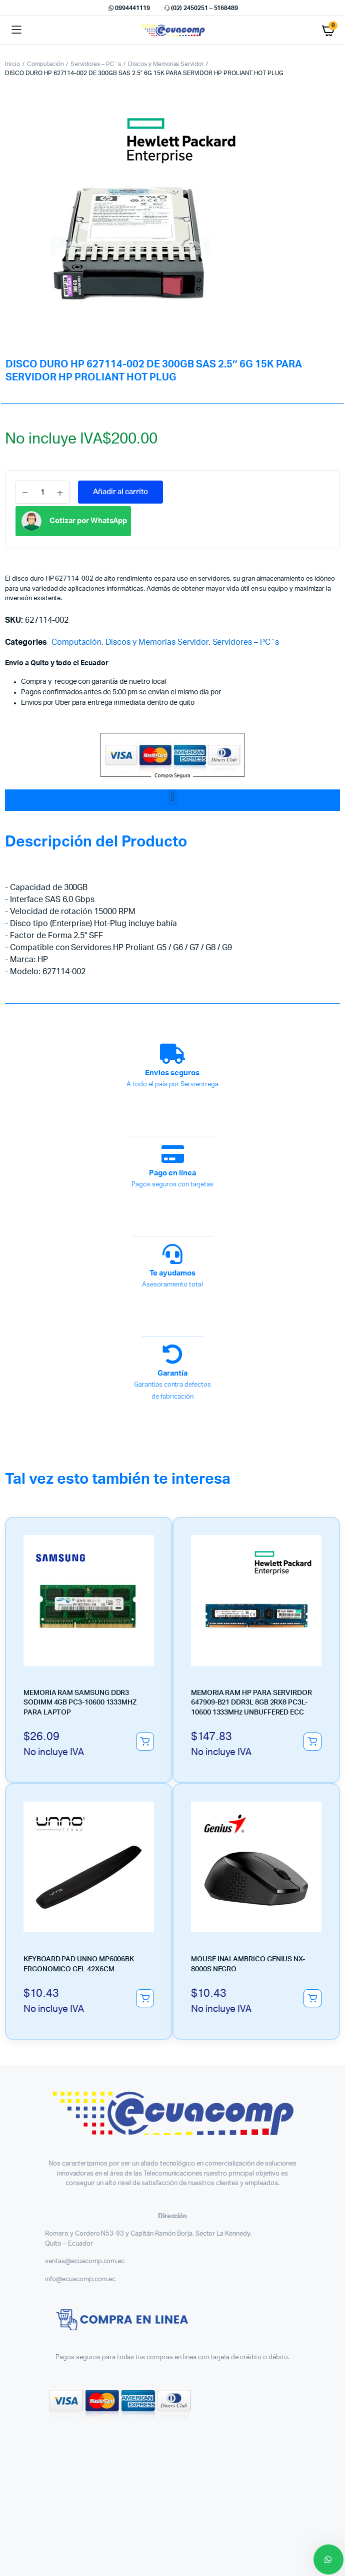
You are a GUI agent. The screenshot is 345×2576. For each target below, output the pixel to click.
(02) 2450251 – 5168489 (200, 8)
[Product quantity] (42, 492)
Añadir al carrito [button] (145, 1741)
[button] (172, 797)
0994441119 (128, 8)
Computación (45, 64)
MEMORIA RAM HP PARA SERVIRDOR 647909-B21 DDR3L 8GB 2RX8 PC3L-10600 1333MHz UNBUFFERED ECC (251, 1702)
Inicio (12, 64)
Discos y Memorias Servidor (166, 64)
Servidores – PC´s (95, 64)
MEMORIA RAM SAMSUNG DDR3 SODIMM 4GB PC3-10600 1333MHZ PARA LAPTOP (80, 1702)
